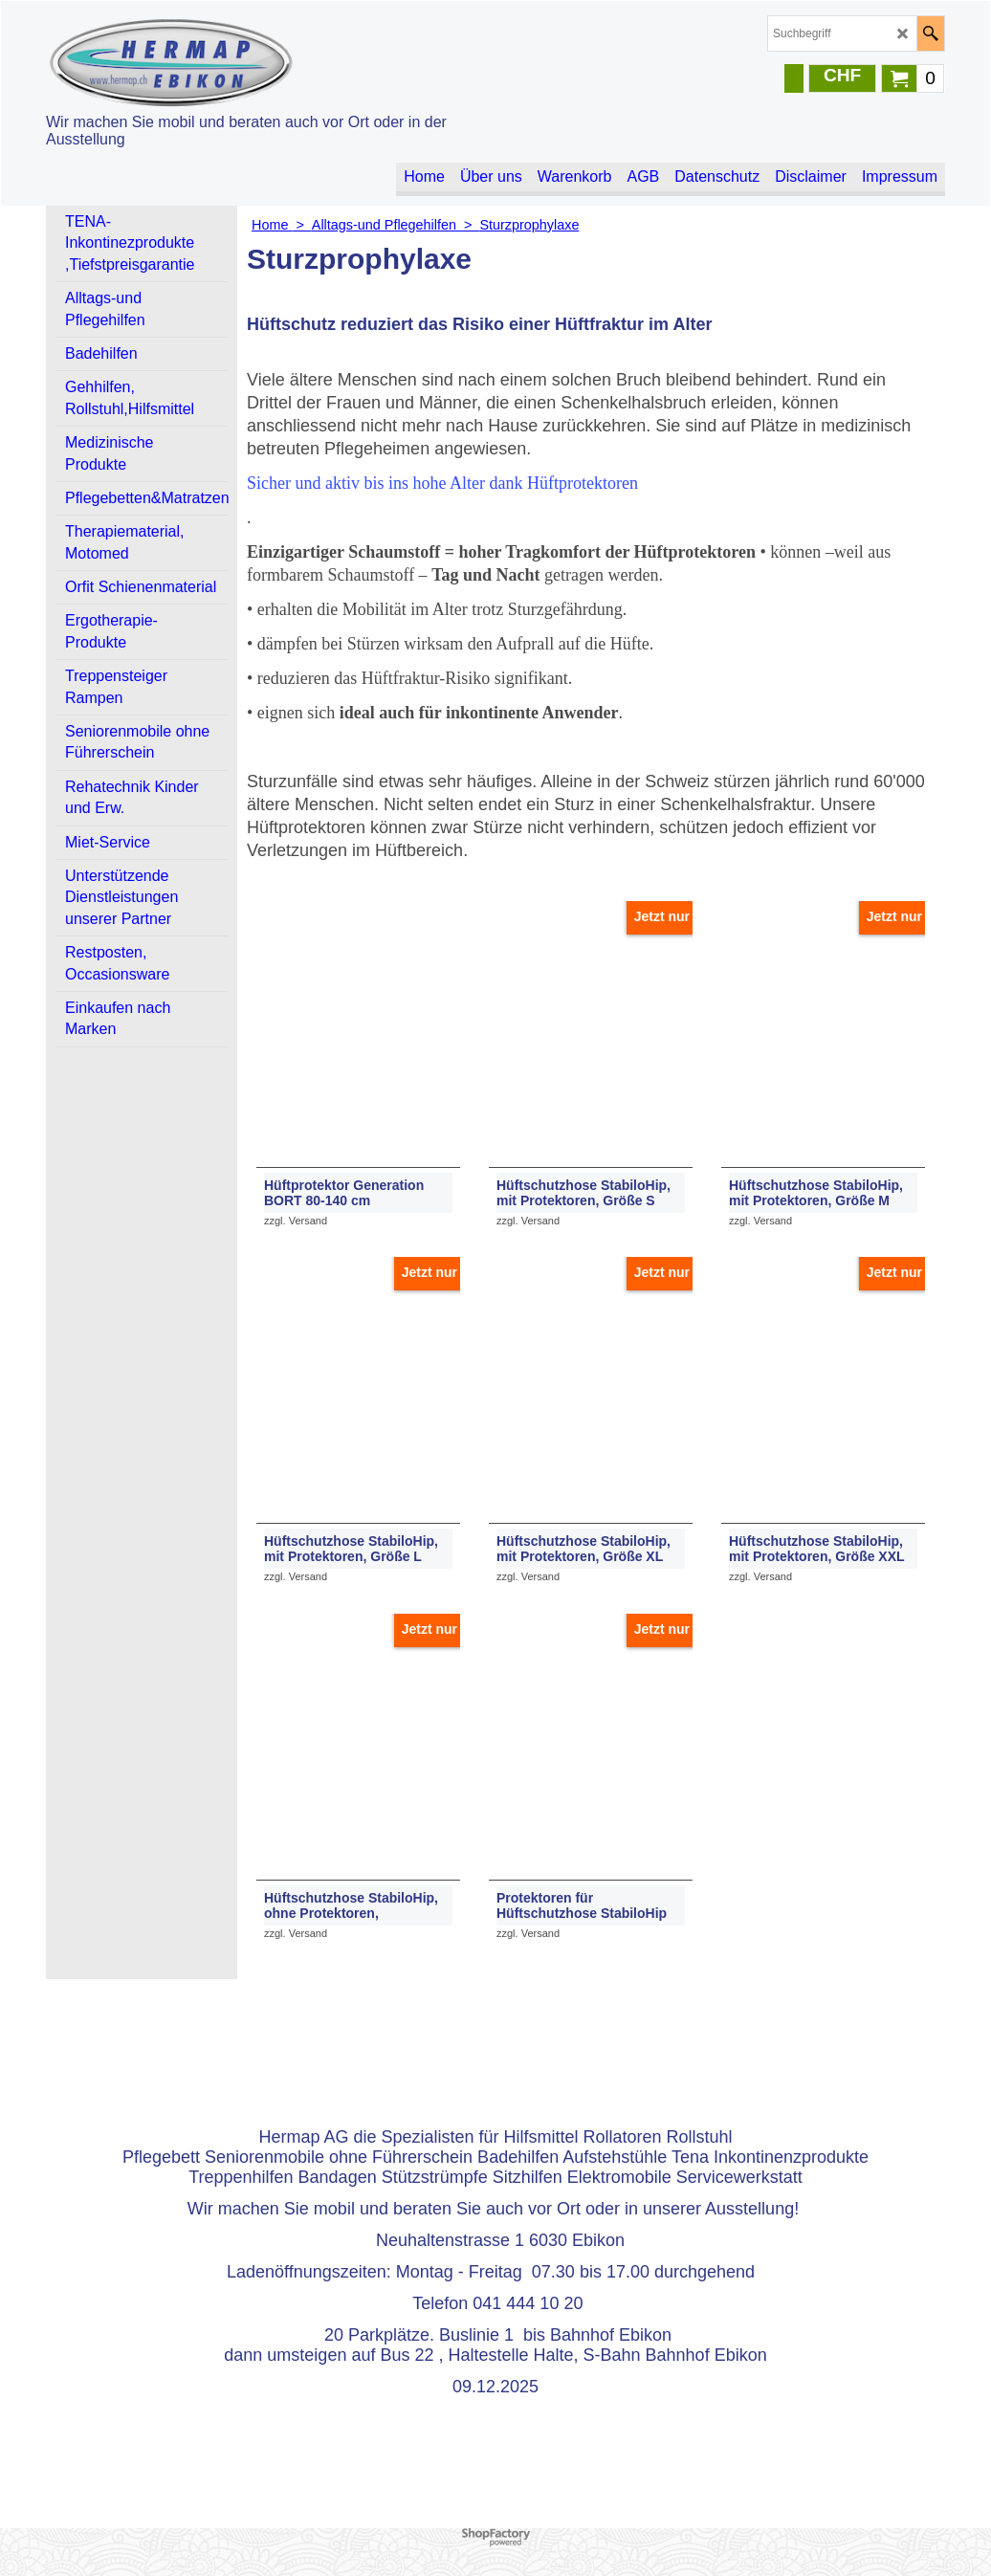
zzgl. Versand (295, 1220)
